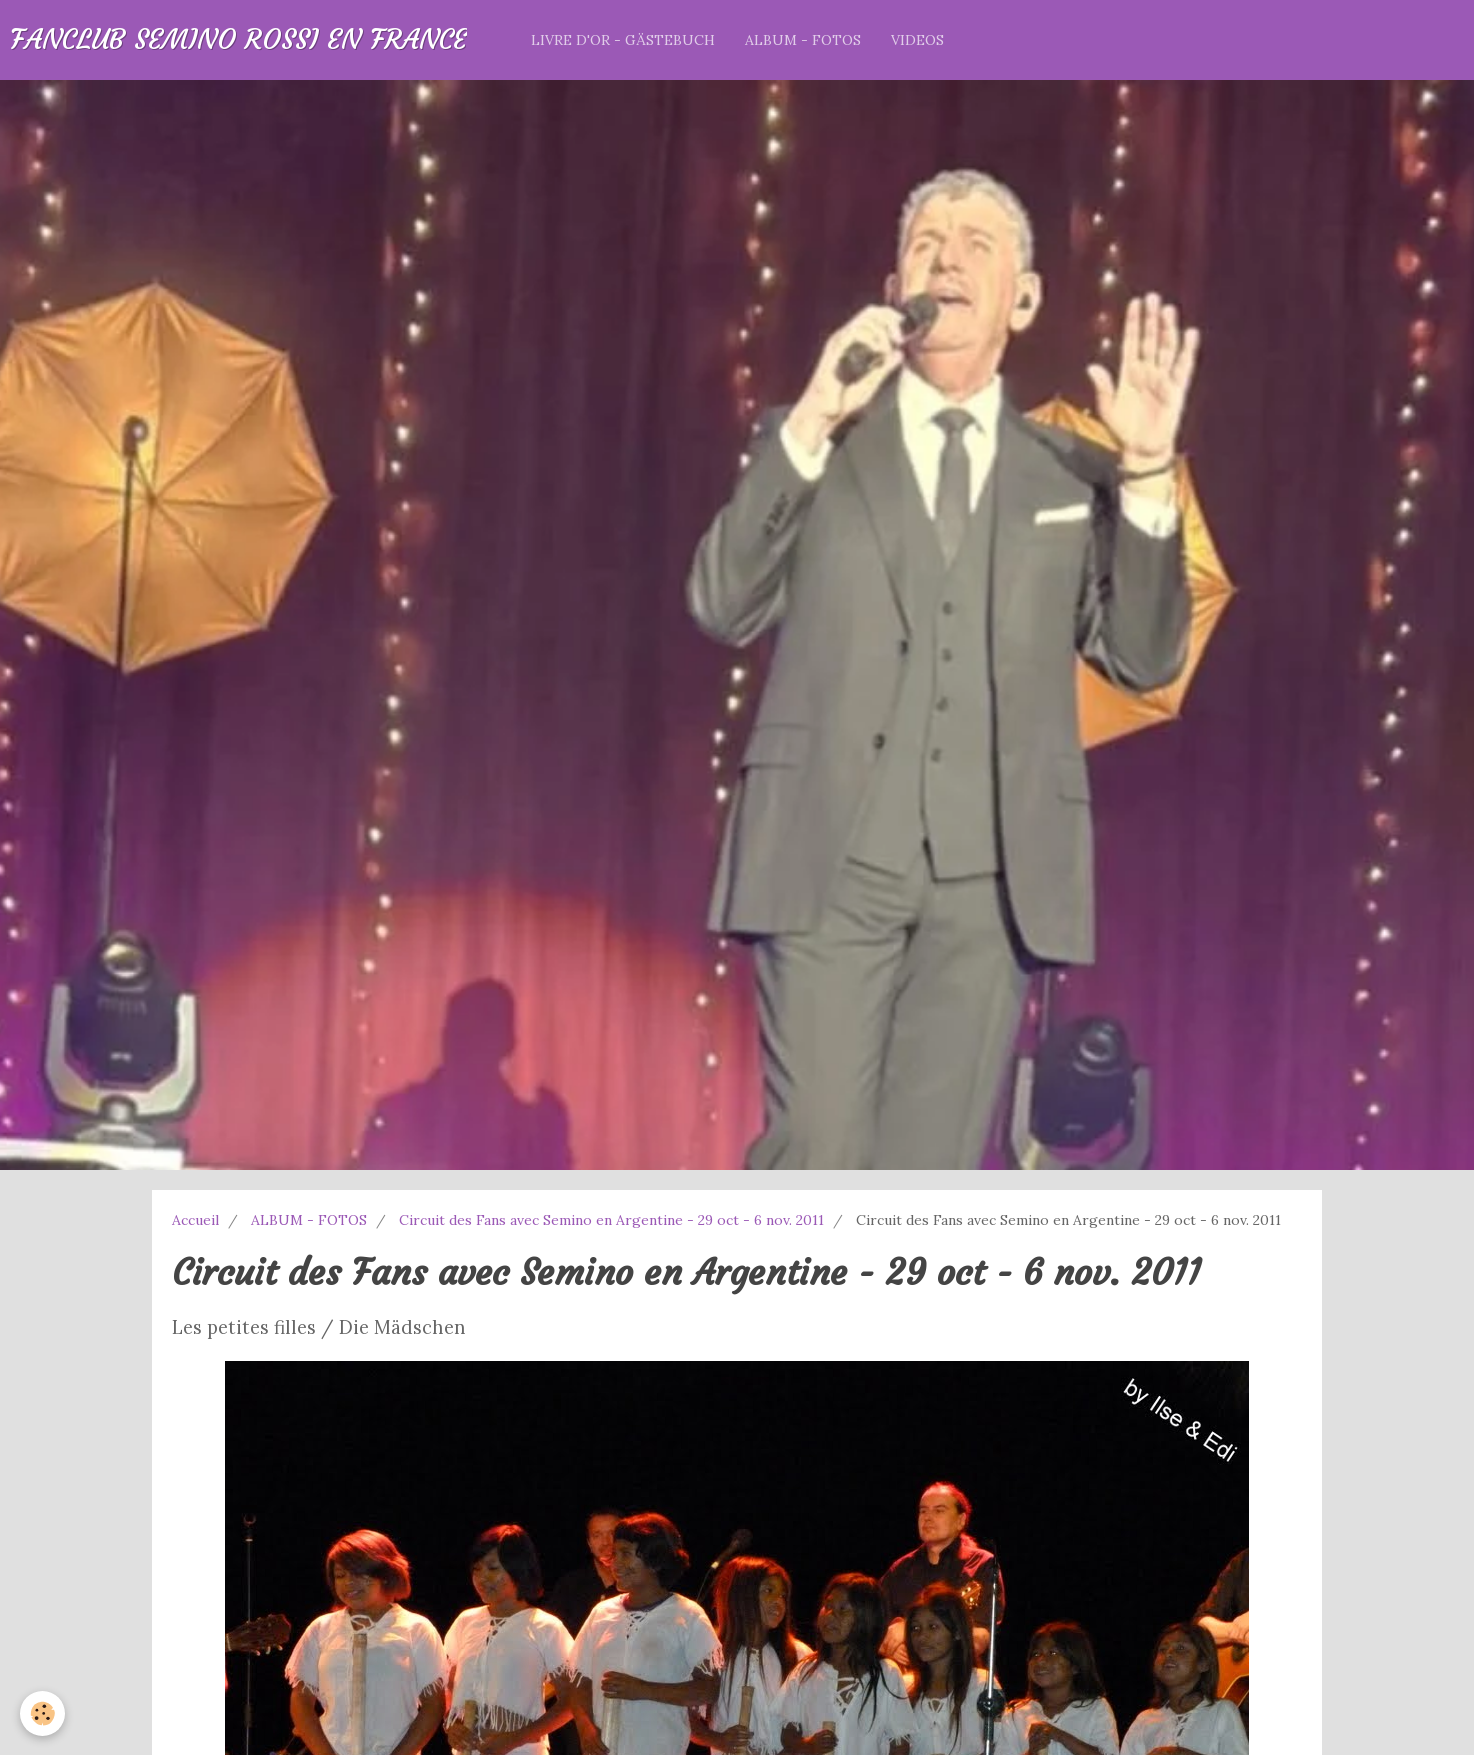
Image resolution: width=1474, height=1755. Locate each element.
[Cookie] (42, 1713)
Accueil (195, 1220)
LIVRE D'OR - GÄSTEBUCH (623, 40)
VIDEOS (917, 40)
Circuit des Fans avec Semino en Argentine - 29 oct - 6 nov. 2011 (611, 1220)
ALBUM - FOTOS (803, 40)
